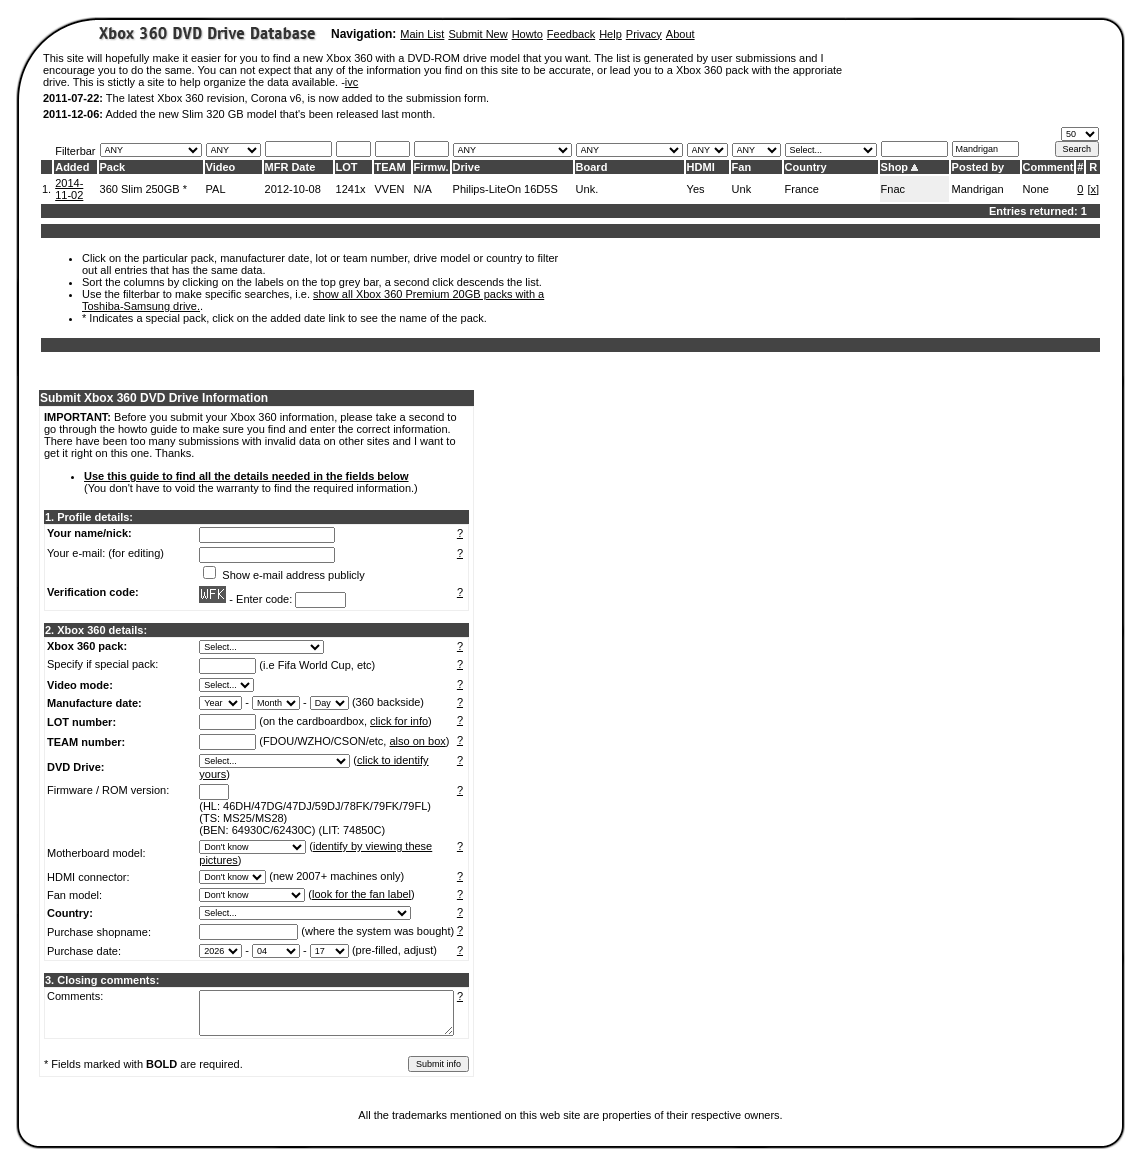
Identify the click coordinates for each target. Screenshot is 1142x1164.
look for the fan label (361, 894)
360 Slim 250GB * (143, 189)
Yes (696, 189)
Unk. (587, 189)
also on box (418, 741)
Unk (742, 189)
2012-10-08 (293, 189)
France (802, 189)
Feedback (571, 34)
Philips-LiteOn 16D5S (505, 189)
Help (610, 34)
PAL (216, 189)
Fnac (893, 189)
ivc (351, 82)
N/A (423, 189)
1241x (351, 189)
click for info (399, 721)
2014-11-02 (69, 189)
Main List (422, 34)
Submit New (477, 34)
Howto (527, 34)
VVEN (390, 189)
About (680, 34)
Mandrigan (978, 189)
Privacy (644, 34)
